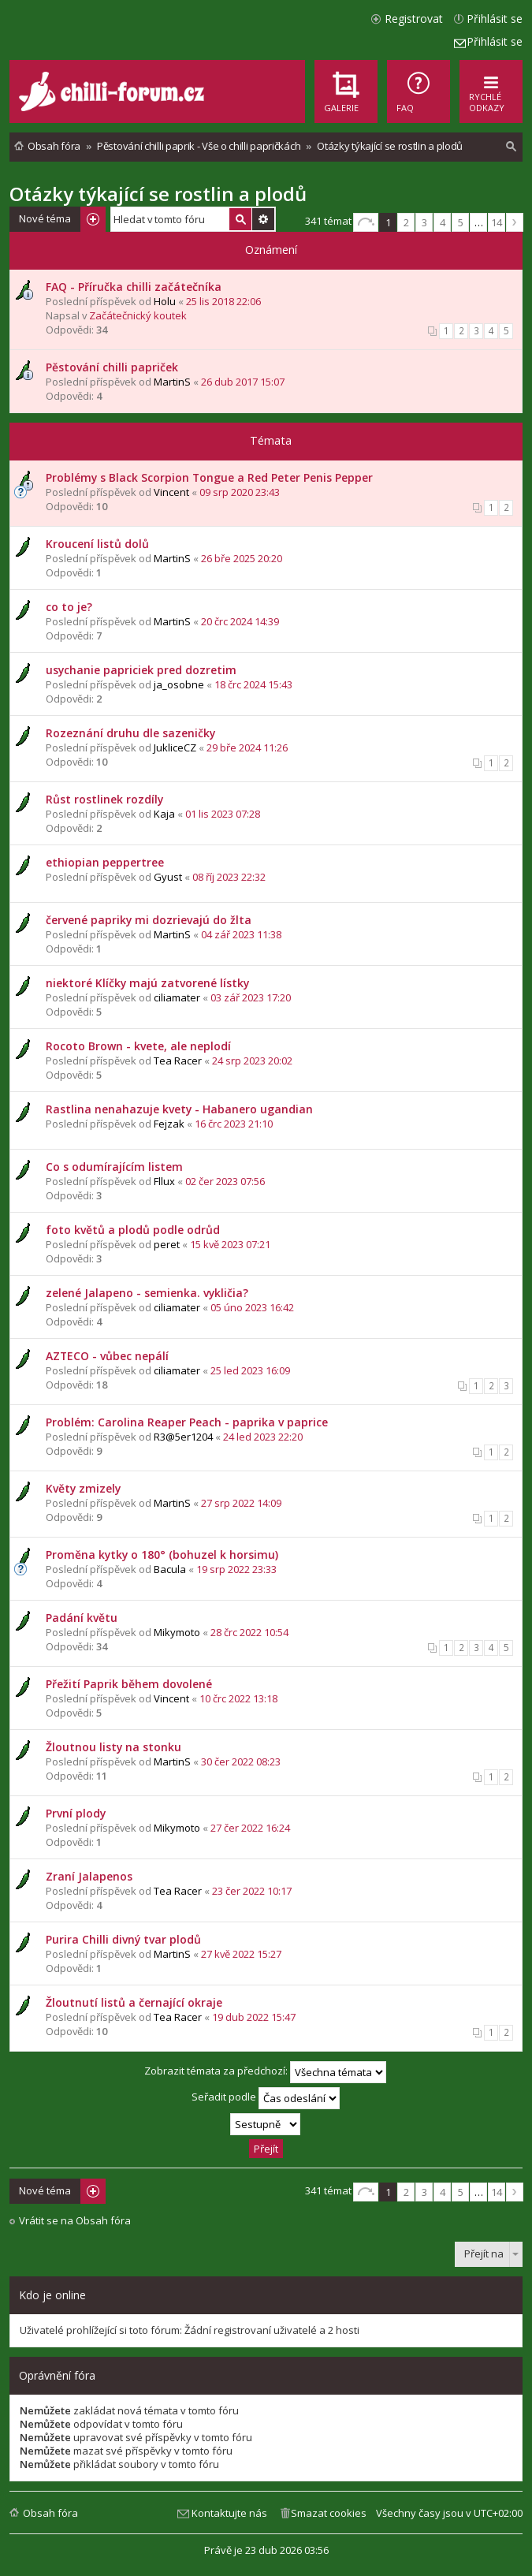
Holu (165, 301)
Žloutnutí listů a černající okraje (134, 2002)
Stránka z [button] (365, 222)
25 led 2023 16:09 (250, 1370)
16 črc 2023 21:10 (234, 1124)
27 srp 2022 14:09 (241, 1503)
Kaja (164, 814)
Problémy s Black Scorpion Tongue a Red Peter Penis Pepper (209, 477)
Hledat (240, 219)
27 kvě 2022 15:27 (241, 1954)
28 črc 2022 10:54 (249, 1632)
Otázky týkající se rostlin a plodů (158, 194)
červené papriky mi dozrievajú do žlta (148, 919)
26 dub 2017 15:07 (243, 382)
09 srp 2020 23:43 (239, 492)
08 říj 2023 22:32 (229, 877)
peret (167, 1244)
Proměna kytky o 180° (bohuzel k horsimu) (162, 1554)
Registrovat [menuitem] (414, 18)
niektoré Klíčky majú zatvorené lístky (147, 982)
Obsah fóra (50, 2513)
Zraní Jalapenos (89, 1876)
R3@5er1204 (183, 1437)
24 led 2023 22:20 (263, 1437)
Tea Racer (178, 1060)
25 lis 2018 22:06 (223, 301)
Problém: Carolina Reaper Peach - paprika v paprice (187, 1422)
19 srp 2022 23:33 (236, 1569)
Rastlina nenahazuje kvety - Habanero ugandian (179, 1109)
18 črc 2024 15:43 (253, 684)
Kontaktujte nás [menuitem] (229, 2513)
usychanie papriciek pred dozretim (141, 669)
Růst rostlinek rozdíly (104, 799)
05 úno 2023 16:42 (252, 1307)
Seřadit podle (266, 2098)
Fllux (164, 1181)
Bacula (170, 1569)
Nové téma (45, 218)
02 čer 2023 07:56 (225, 1181)
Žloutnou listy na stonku (113, 1746)
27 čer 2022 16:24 (250, 1828)
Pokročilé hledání (263, 219)
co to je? (69, 606)
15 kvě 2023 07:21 (230, 1244)
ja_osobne (179, 684)
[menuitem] (418, 91)
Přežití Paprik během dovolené (129, 1683)
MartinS (172, 382)
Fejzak (169, 1124)
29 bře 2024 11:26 (247, 747)
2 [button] (406, 222)
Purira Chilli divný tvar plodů (123, 1939)
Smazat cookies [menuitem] (328, 2513)
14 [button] (496, 222)
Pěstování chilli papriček (112, 367)
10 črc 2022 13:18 (238, 1698)
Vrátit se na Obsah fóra (75, 2220)
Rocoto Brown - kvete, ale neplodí (138, 1045)
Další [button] (514, 222)
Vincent (171, 492)
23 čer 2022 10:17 (252, 1891)
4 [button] (442, 222)
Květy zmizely (83, 1488)
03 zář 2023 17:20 (250, 997)
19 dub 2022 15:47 (254, 2017)
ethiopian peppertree (105, 862)
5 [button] (460, 222)
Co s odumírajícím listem (114, 1166)
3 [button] (424, 222)
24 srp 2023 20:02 (252, 1060)
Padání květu (81, 1617)
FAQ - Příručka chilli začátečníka (133, 286)
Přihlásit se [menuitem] (495, 18)
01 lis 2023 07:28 (222, 814)
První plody (76, 1813)
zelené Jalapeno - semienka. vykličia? (147, 1292)
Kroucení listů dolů (97, 543)
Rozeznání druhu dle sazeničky (130, 732)
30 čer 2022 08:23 (241, 1761)
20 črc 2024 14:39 (240, 621)
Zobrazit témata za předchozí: (265, 2072)
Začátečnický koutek (138, 315)
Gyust (168, 877)
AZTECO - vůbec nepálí (107, 1355)
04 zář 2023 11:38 (241, 934)
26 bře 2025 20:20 (241, 558)
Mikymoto (177, 1632)
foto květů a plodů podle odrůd (133, 1229)
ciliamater (177, 997)
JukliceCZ (175, 747)
